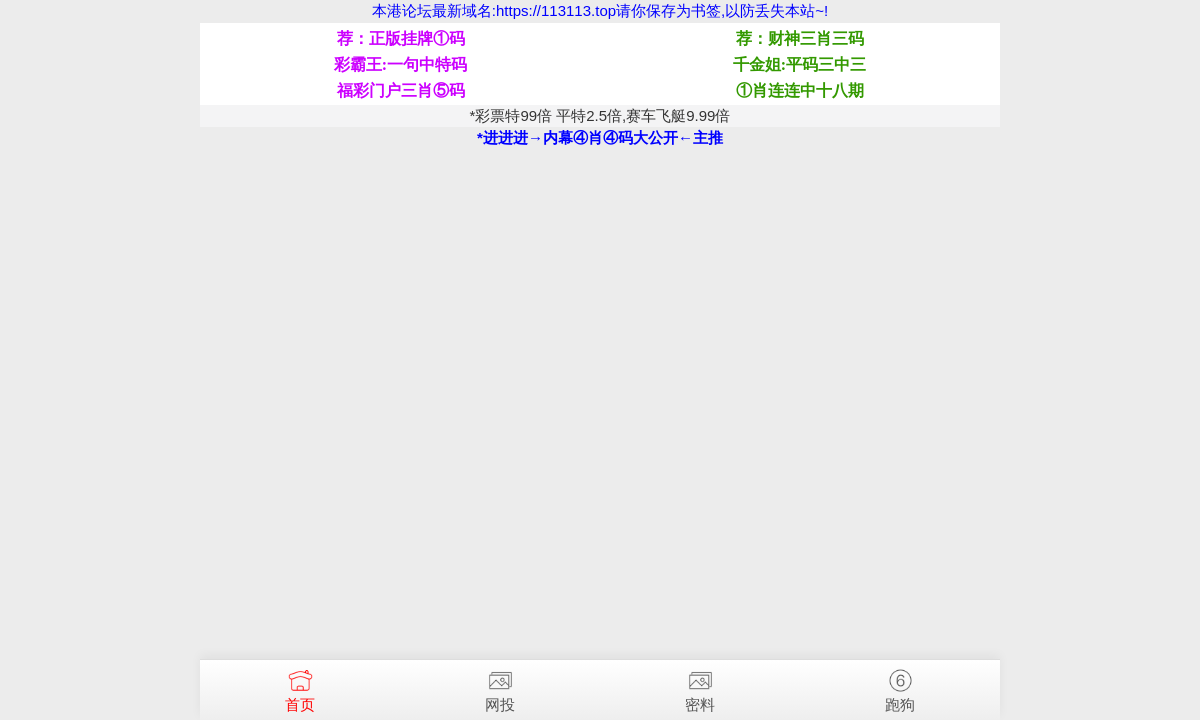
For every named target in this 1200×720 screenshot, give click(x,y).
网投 (500, 686)
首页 (300, 686)
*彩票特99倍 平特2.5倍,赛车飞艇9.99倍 (600, 115)
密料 (700, 686)
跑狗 (900, 686)
